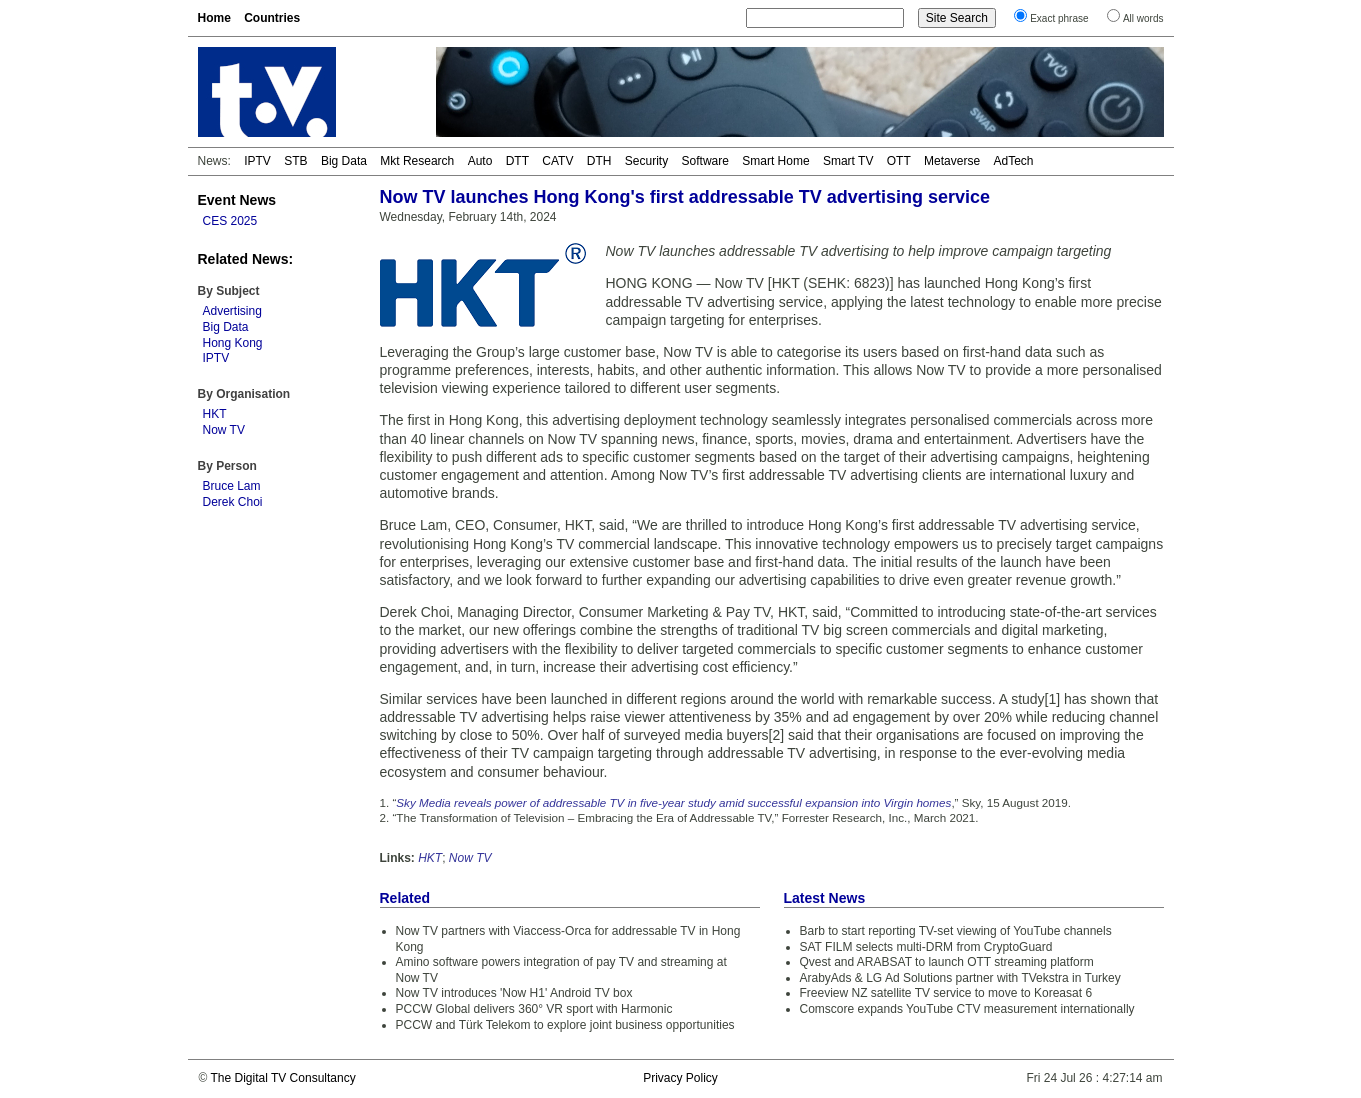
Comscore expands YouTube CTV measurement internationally (967, 1009)
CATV (557, 161)
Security (646, 161)
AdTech (1013, 161)
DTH (599, 161)
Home (214, 18)
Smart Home (775, 161)
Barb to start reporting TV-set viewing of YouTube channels (956, 931)
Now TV (224, 430)
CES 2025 (230, 221)
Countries (272, 18)
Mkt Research (417, 161)
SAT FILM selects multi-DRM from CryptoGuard (926, 947)
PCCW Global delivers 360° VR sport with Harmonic (534, 1009)
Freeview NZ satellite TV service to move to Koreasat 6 (946, 993)
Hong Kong (233, 343)
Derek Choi (233, 502)
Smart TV (848, 161)
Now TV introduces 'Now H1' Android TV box (514, 993)
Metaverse (952, 161)
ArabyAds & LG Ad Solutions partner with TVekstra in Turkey (960, 978)
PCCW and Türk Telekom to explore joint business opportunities (565, 1025)
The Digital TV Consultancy (282, 1078)
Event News (237, 200)
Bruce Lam (232, 486)
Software (705, 161)
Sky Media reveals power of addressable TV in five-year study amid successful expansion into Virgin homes (673, 802)
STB (295, 161)
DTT (517, 161)
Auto (480, 161)
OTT (899, 161)
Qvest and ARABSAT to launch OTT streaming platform (947, 962)
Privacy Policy (680, 1078)
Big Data (344, 161)
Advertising (232, 311)
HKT (215, 414)
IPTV (257, 161)
